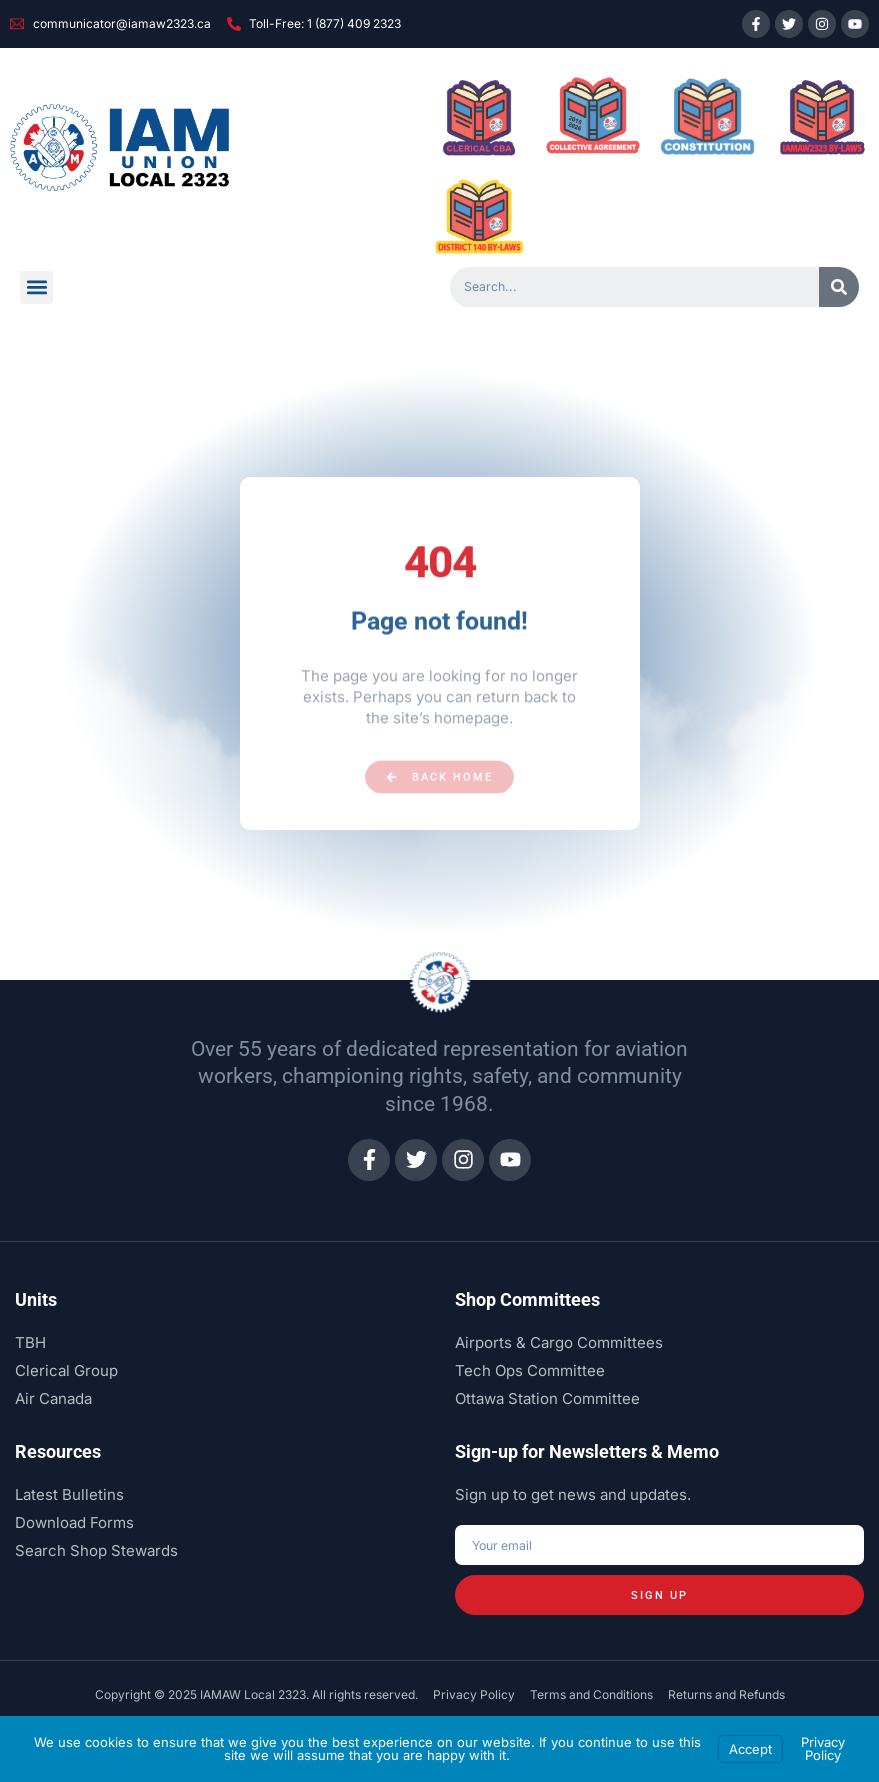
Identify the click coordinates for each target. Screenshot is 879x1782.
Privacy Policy (474, 1695)
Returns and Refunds (726, 1695)
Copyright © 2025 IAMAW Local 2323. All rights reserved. (256, 1695)
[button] (36, 287)
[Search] (839, 287)
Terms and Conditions (591, 1695)
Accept (750, 1749)
